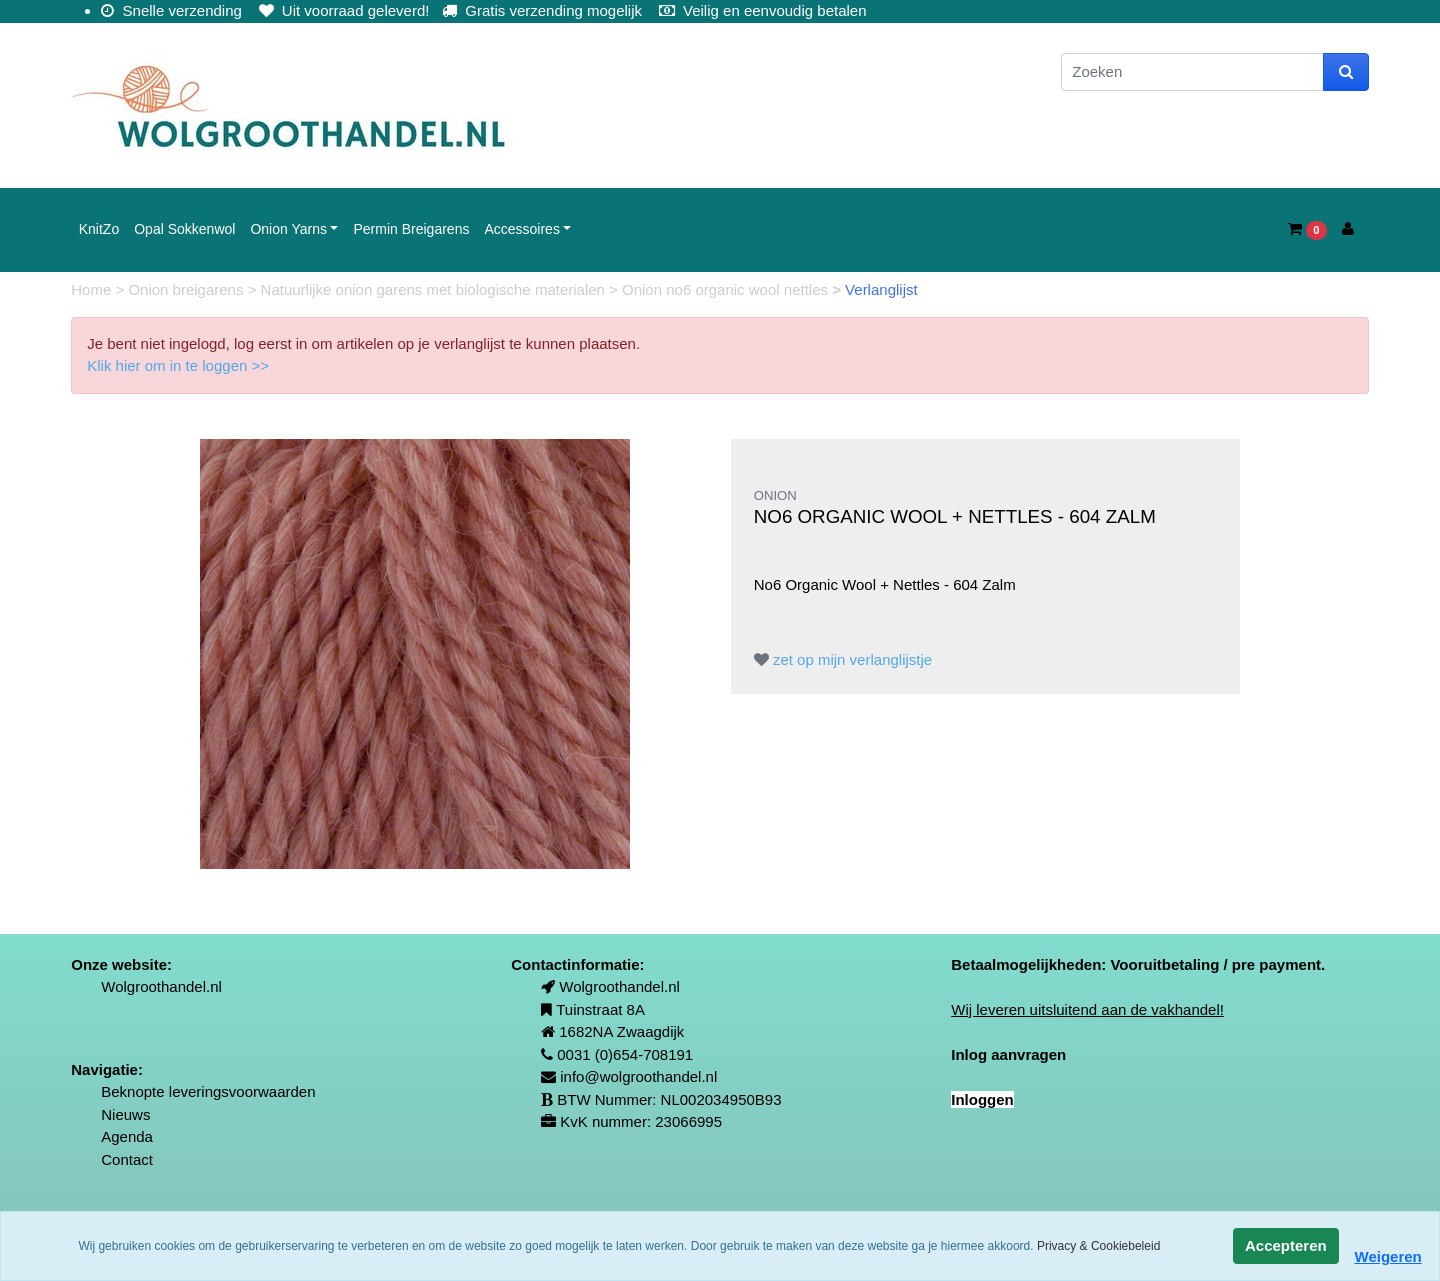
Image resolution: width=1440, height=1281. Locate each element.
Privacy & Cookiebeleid (1098, 1246)
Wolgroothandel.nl (161, 986)
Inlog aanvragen (1008, 1054)
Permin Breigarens (411, 229)
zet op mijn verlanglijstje (843, 659)
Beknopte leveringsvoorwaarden (208, 1091)
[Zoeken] (1192, 72)
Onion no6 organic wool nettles (727, 289)
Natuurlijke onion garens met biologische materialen (435, 289)
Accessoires (521, 229)
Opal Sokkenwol (184, 229)
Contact (127, 1159)
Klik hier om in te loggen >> (178, 365)
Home (93, 289)
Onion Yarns (288, 229)
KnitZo (99, 229)
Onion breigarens (187, 289)
